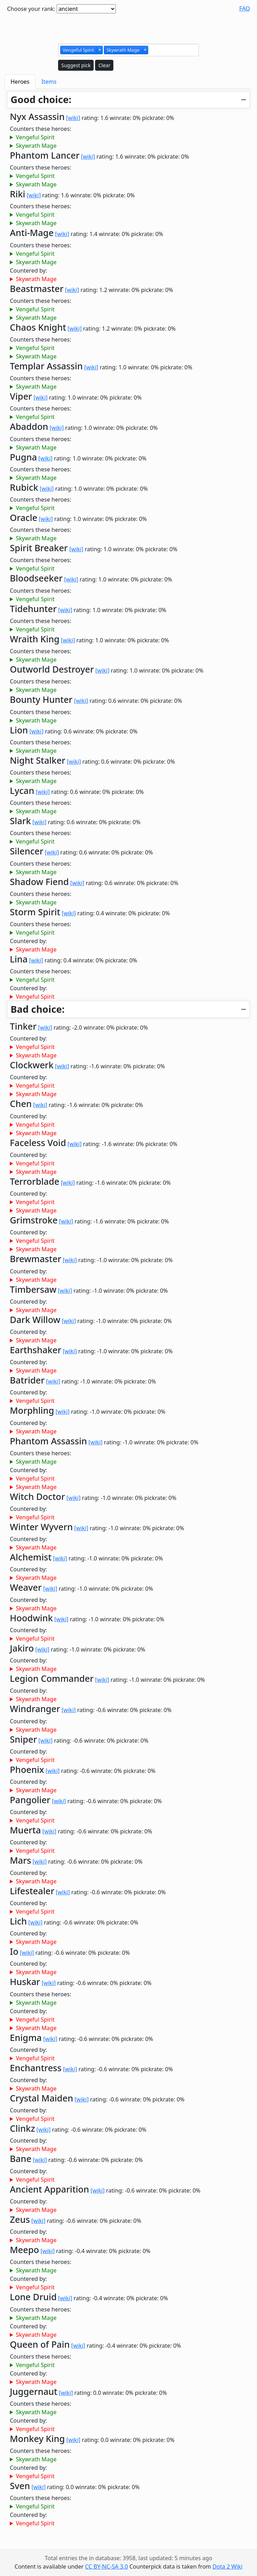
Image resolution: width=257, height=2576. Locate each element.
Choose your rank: (31, 9)
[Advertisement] (128, 27)
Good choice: (41, 99)
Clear (104, 65)
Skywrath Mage (36, 146)
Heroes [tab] (20, 81)
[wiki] (73, 118)
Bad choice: (37, 1009)
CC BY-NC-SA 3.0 (106, 2566)
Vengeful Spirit (35, 137)
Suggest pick (75, 65)
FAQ (244, 8)
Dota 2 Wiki (227, 2566)
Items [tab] (49, 81)
